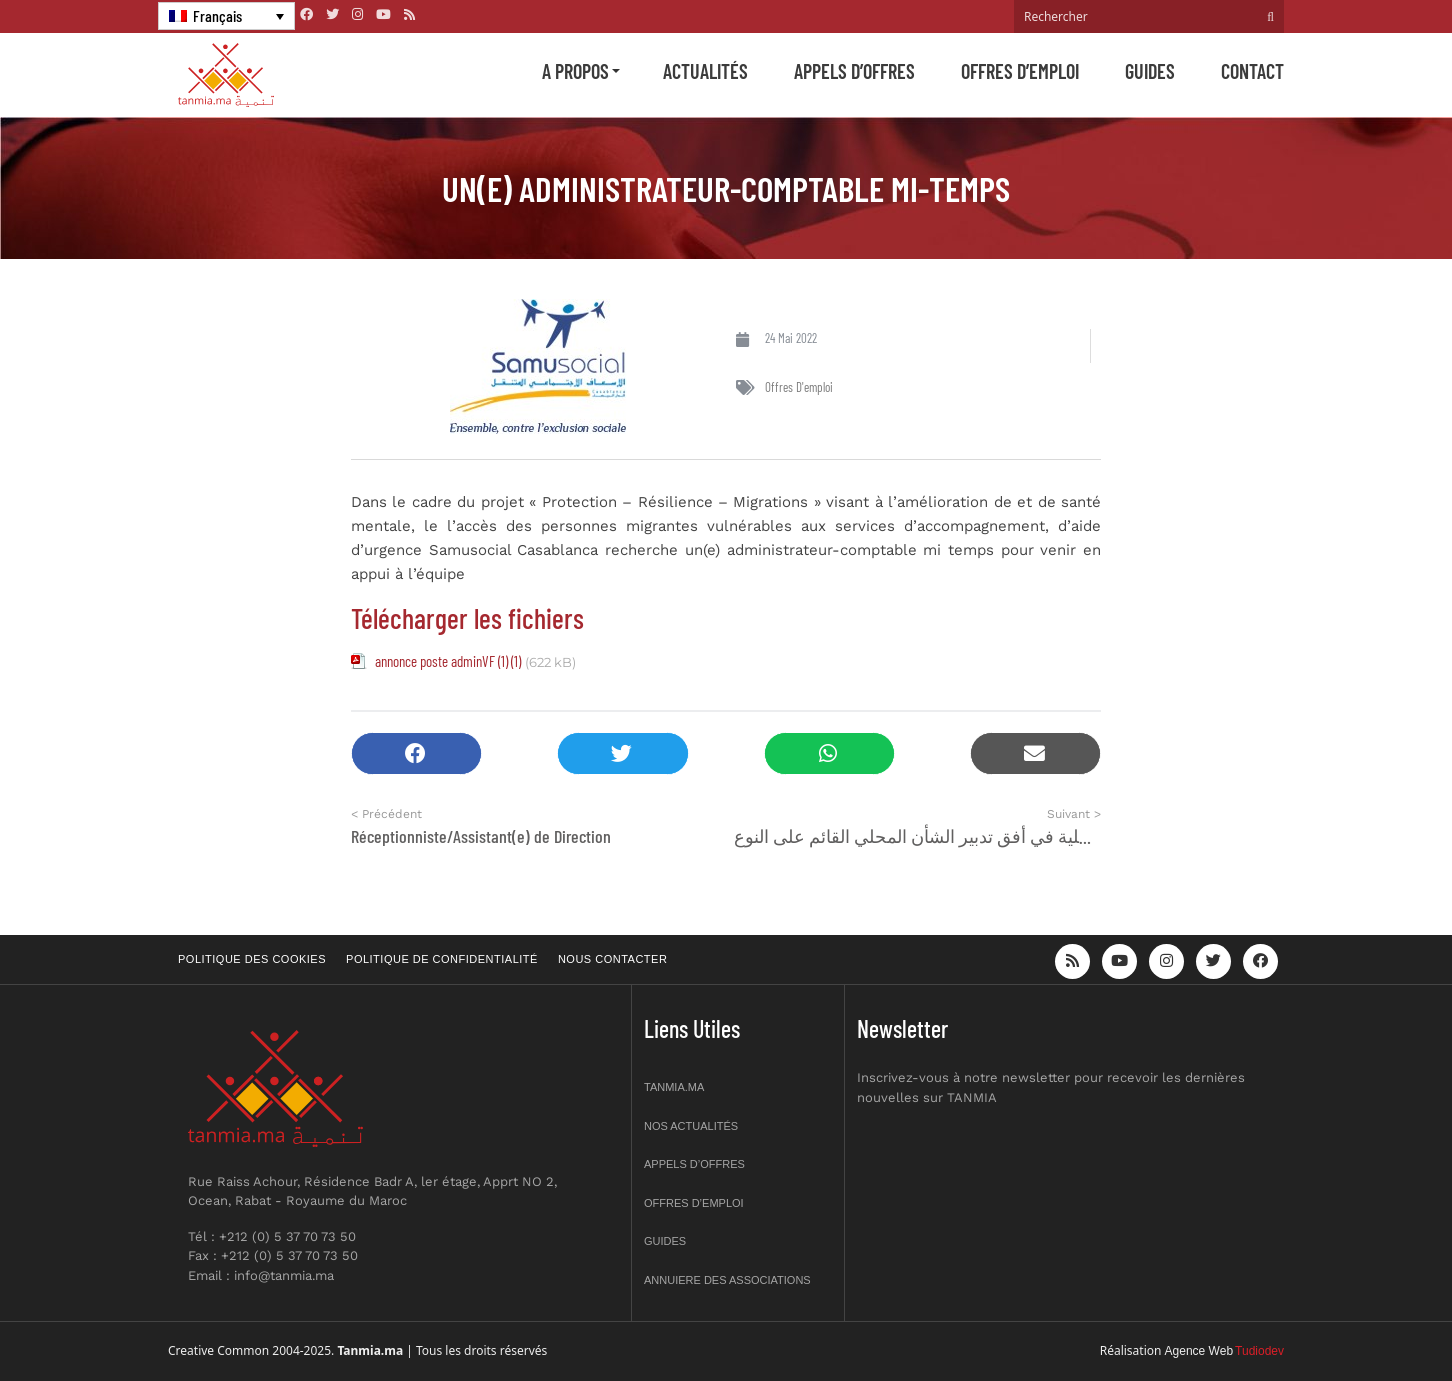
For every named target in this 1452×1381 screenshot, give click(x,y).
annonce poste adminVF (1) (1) (448, 661)
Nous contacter (612, 959)
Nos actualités (691, 1126)
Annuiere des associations (727, 1280)
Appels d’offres (854, 71)
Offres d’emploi (1020, 71)
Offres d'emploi (799, 387)
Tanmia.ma (674, 1087)
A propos (575, 71)
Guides (1150, 71)
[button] (416, 753)
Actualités (705, 71)
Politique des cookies (252, 959)
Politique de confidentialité (442, 959)
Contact (1252, 71)
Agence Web (1199, 1351)
